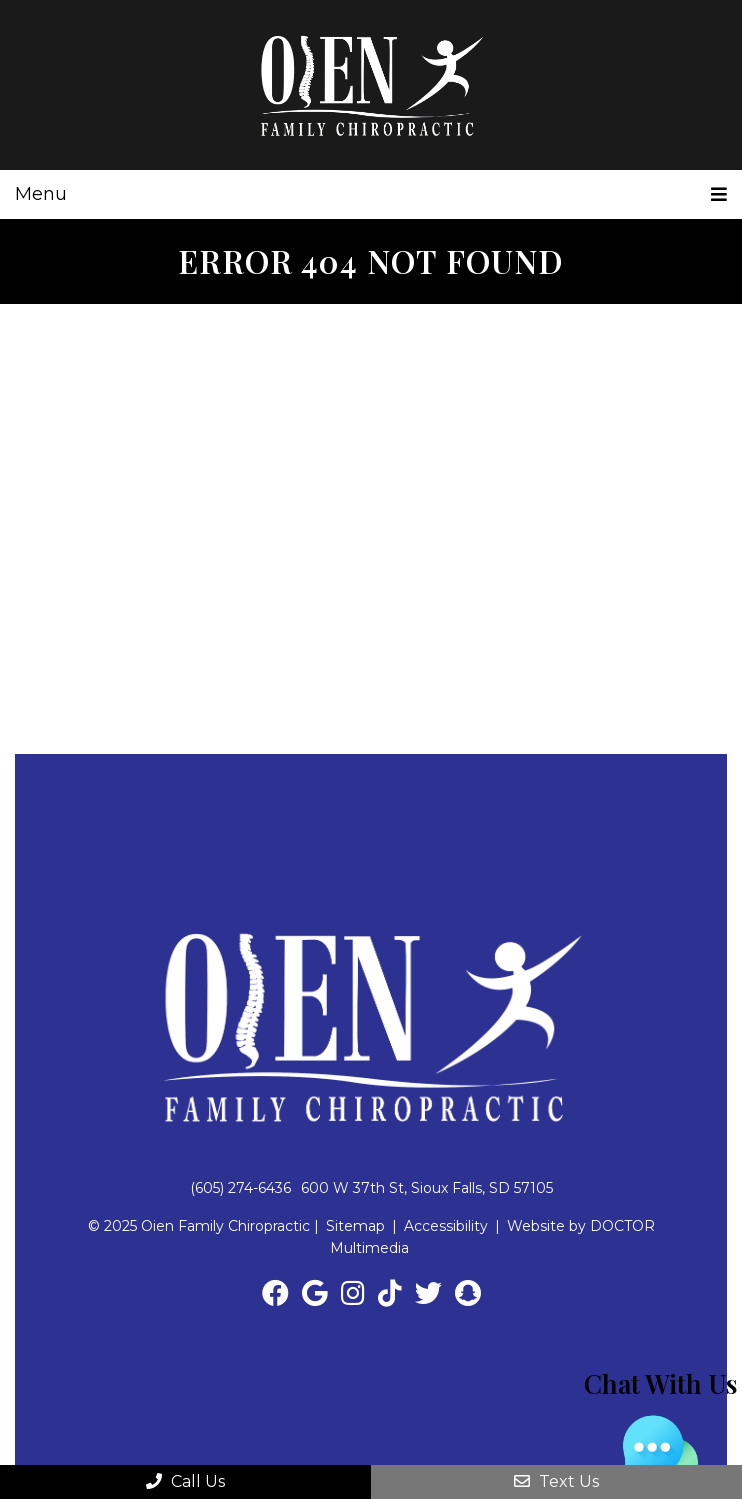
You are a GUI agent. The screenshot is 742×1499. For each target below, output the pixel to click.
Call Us (185, 1481)
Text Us (556, 1481)
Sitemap (355, 1226)
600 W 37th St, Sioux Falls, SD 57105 (427, 1188)
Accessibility (446, 1226)
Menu (41, 194)
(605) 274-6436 (240, 1188)
